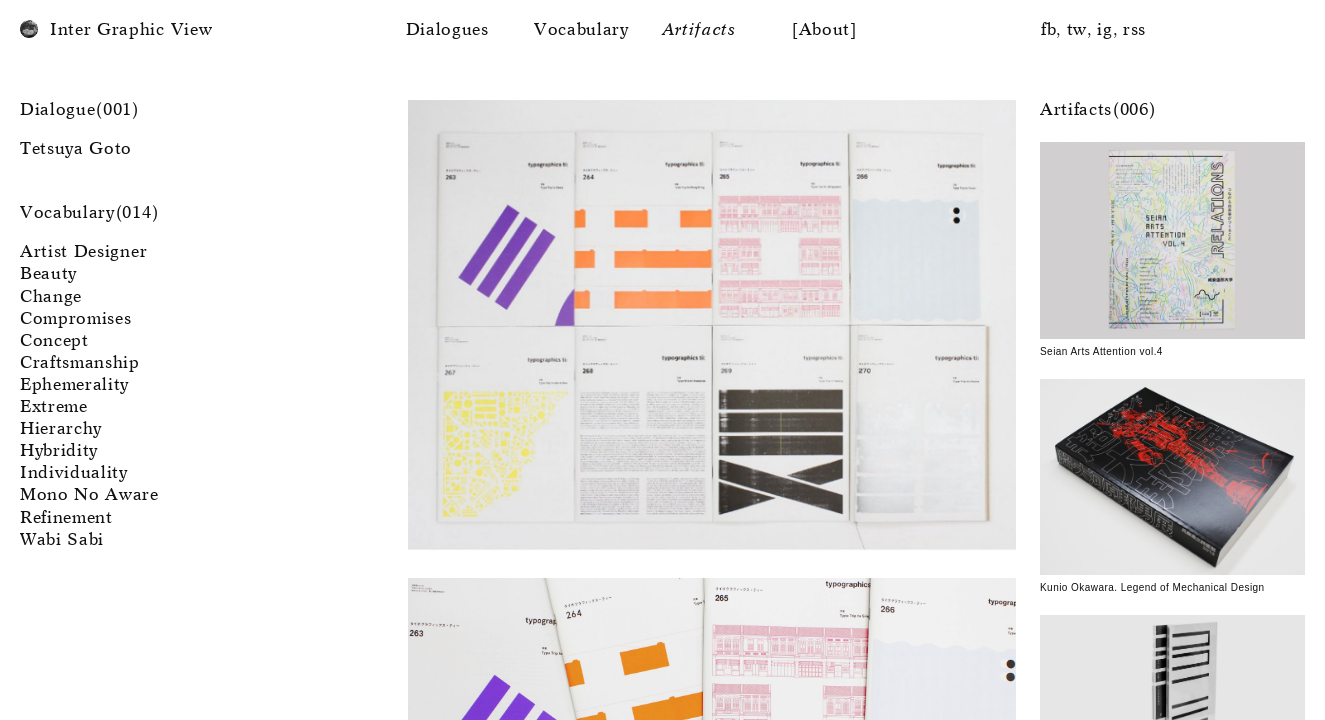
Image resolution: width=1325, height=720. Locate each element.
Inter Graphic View (131, 30)
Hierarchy (61, 429)
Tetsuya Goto (76, 149)
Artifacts (699, 30)
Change (51, 297)
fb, (1051, 30)
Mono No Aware (89, 495)
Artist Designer (83, 252)
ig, (1107, 30)
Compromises (75, 319)
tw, (1080, 30)
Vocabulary (581, 30)
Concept (54, 341)
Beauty (48, 274)
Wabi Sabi (62, 540)
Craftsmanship (80, 363)
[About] (824, 30)
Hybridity (59, 451)
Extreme (54, 407)
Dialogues (447, 30)
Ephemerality (74, 385)
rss (1134, 30)
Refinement (66, 518)
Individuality (74, 473)
